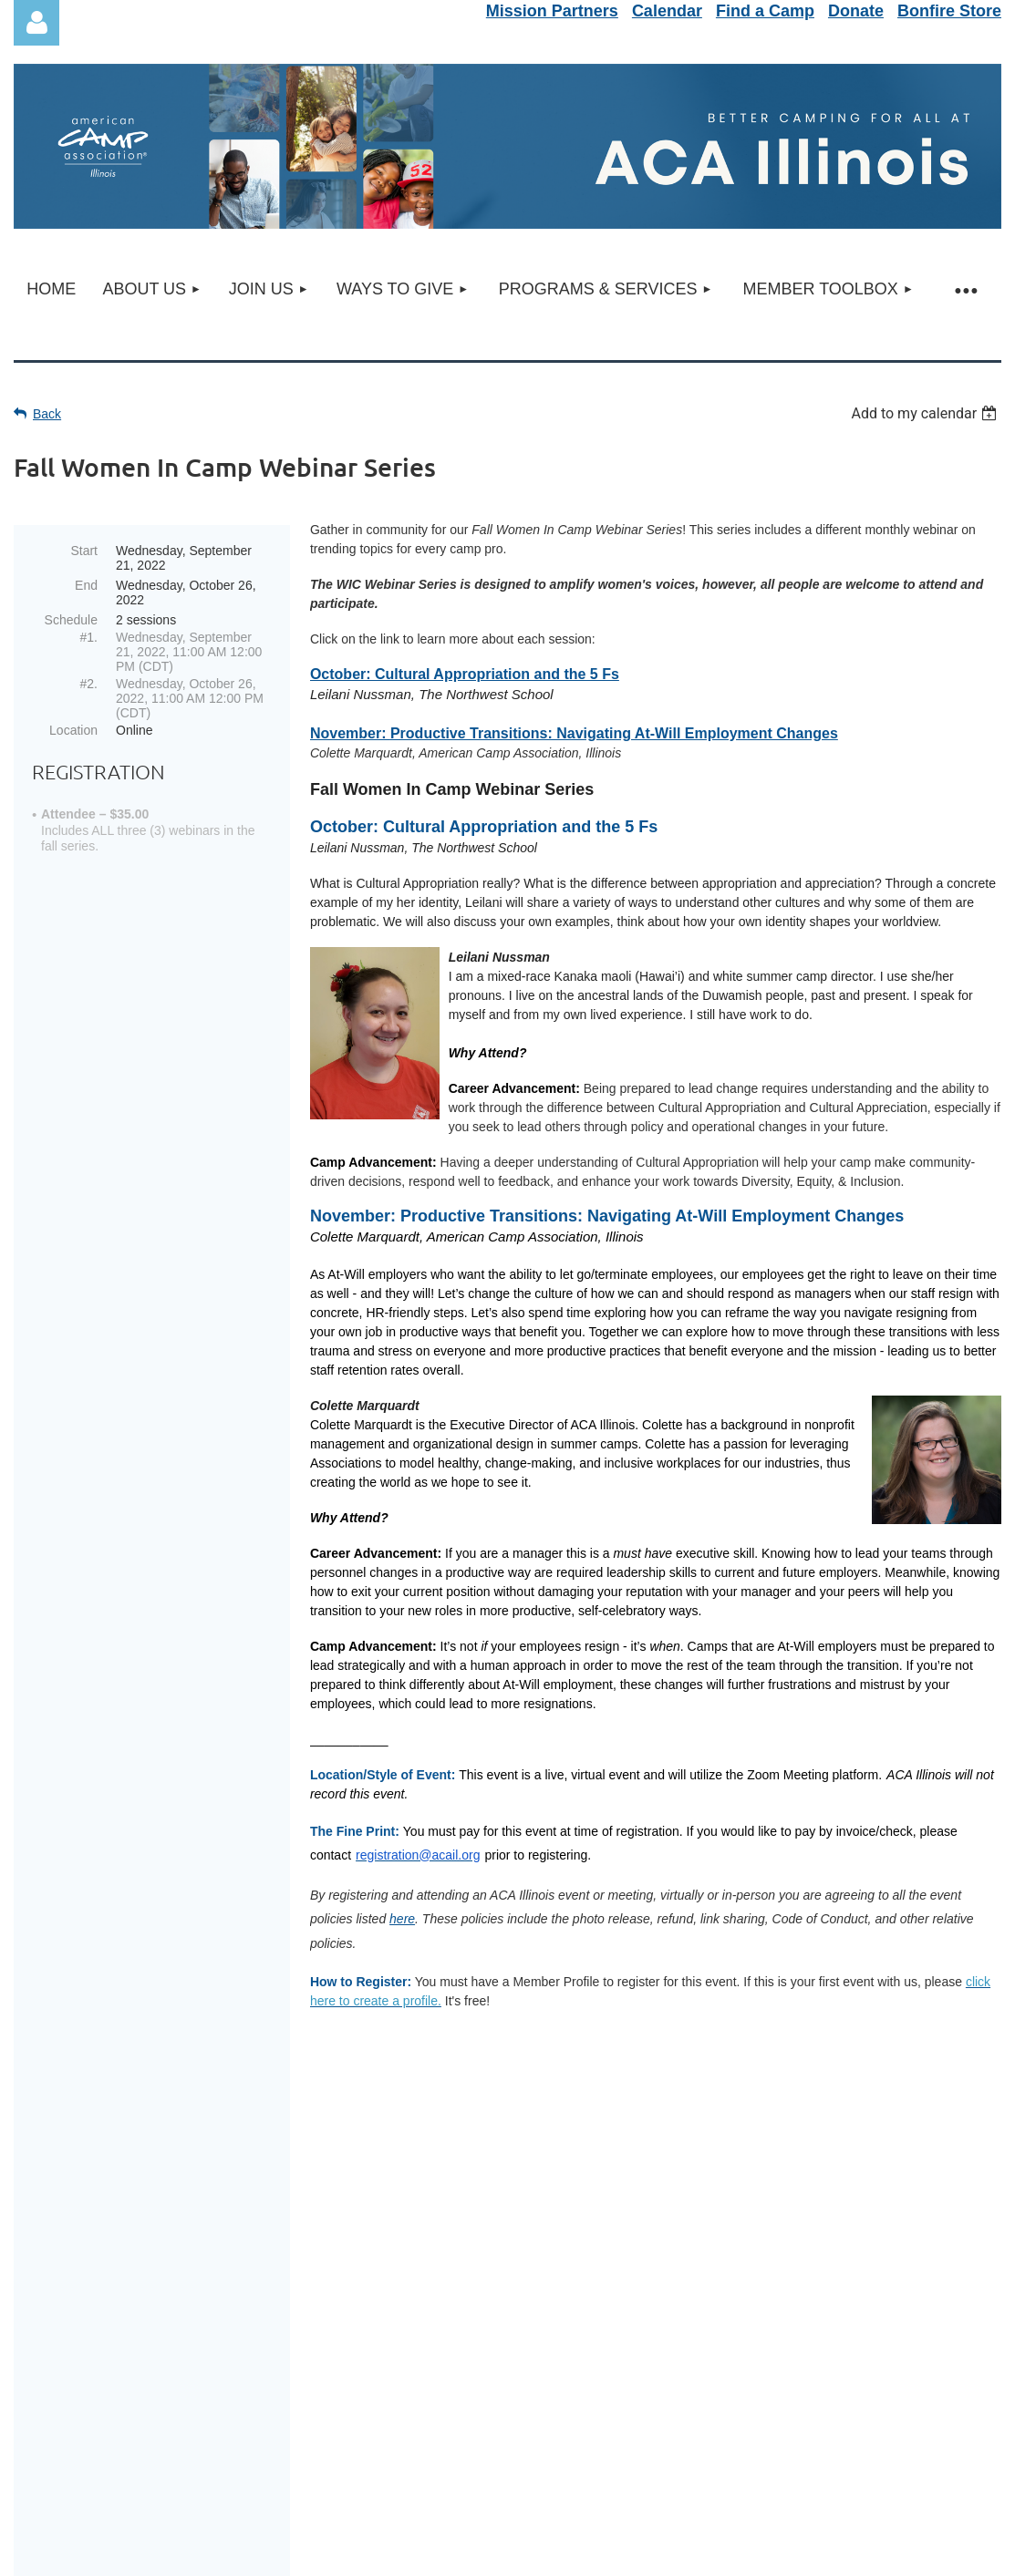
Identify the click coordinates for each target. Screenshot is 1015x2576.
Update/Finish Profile (507, 2308)
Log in (36, 23)
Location (73, 730)
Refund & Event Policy (507, 2262)
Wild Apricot (794, 2558)
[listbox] (926, 413)
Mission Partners (552, 11)
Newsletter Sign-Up (507, 2240)
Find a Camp (765, 11)
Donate (856, 11)
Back (47, 414)
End (86, 585)
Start (84, 550)
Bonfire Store (949, 11)
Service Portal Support (507, 2285)
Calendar (667, 11)
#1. (89, 637)
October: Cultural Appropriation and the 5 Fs (464, 674)
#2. (89, 683)
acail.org (544, 2489)
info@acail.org (534, 2467)
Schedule (71, 620)
